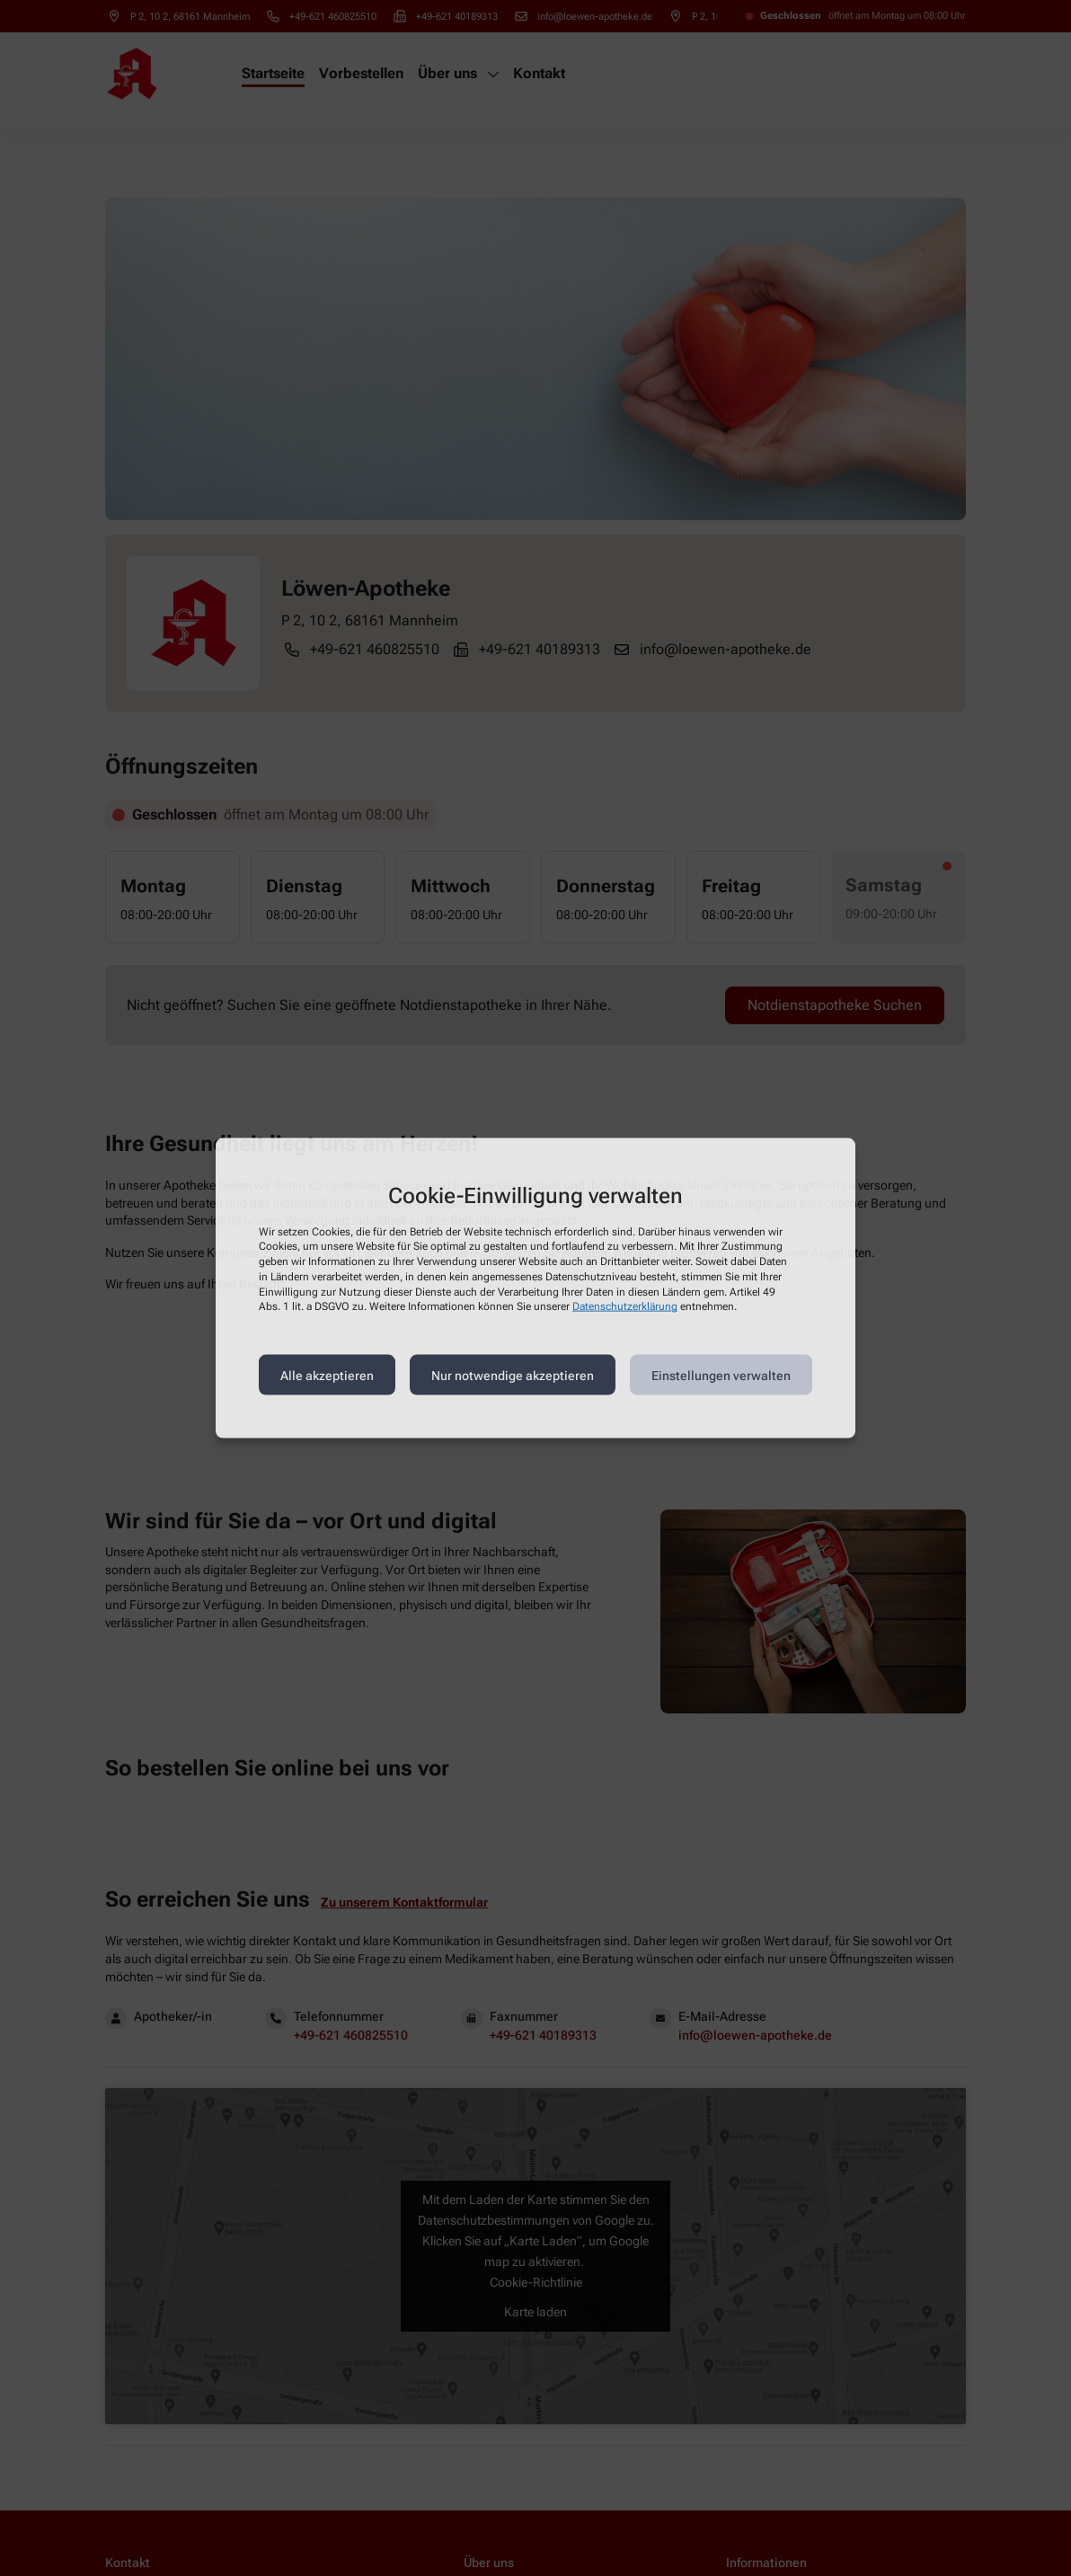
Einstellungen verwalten (721, 1375)
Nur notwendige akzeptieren (512, 1375)
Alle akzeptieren (327, 1375)
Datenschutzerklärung (624, 1306)
